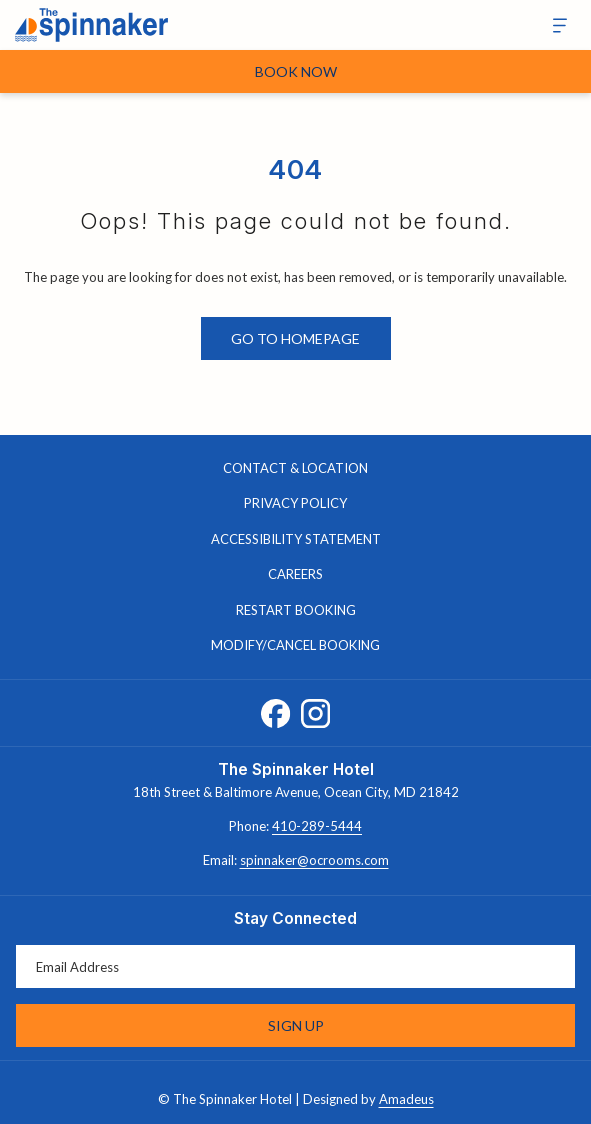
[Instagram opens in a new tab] (315, 709)
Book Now (296, 71)
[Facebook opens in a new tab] (275, 709)
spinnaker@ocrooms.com (314, 860)
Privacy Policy (295, 503)
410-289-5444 (317, 826)
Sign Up (296, 1025)
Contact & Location (295, 468)
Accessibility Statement (296, 539)
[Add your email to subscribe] (295, 966)
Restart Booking (296, 610)
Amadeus (406, 1099)
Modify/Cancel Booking (295, 645)
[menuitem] (295, 468)
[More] (552, 25)
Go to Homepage (295, 338)
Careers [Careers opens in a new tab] (316, 575)
